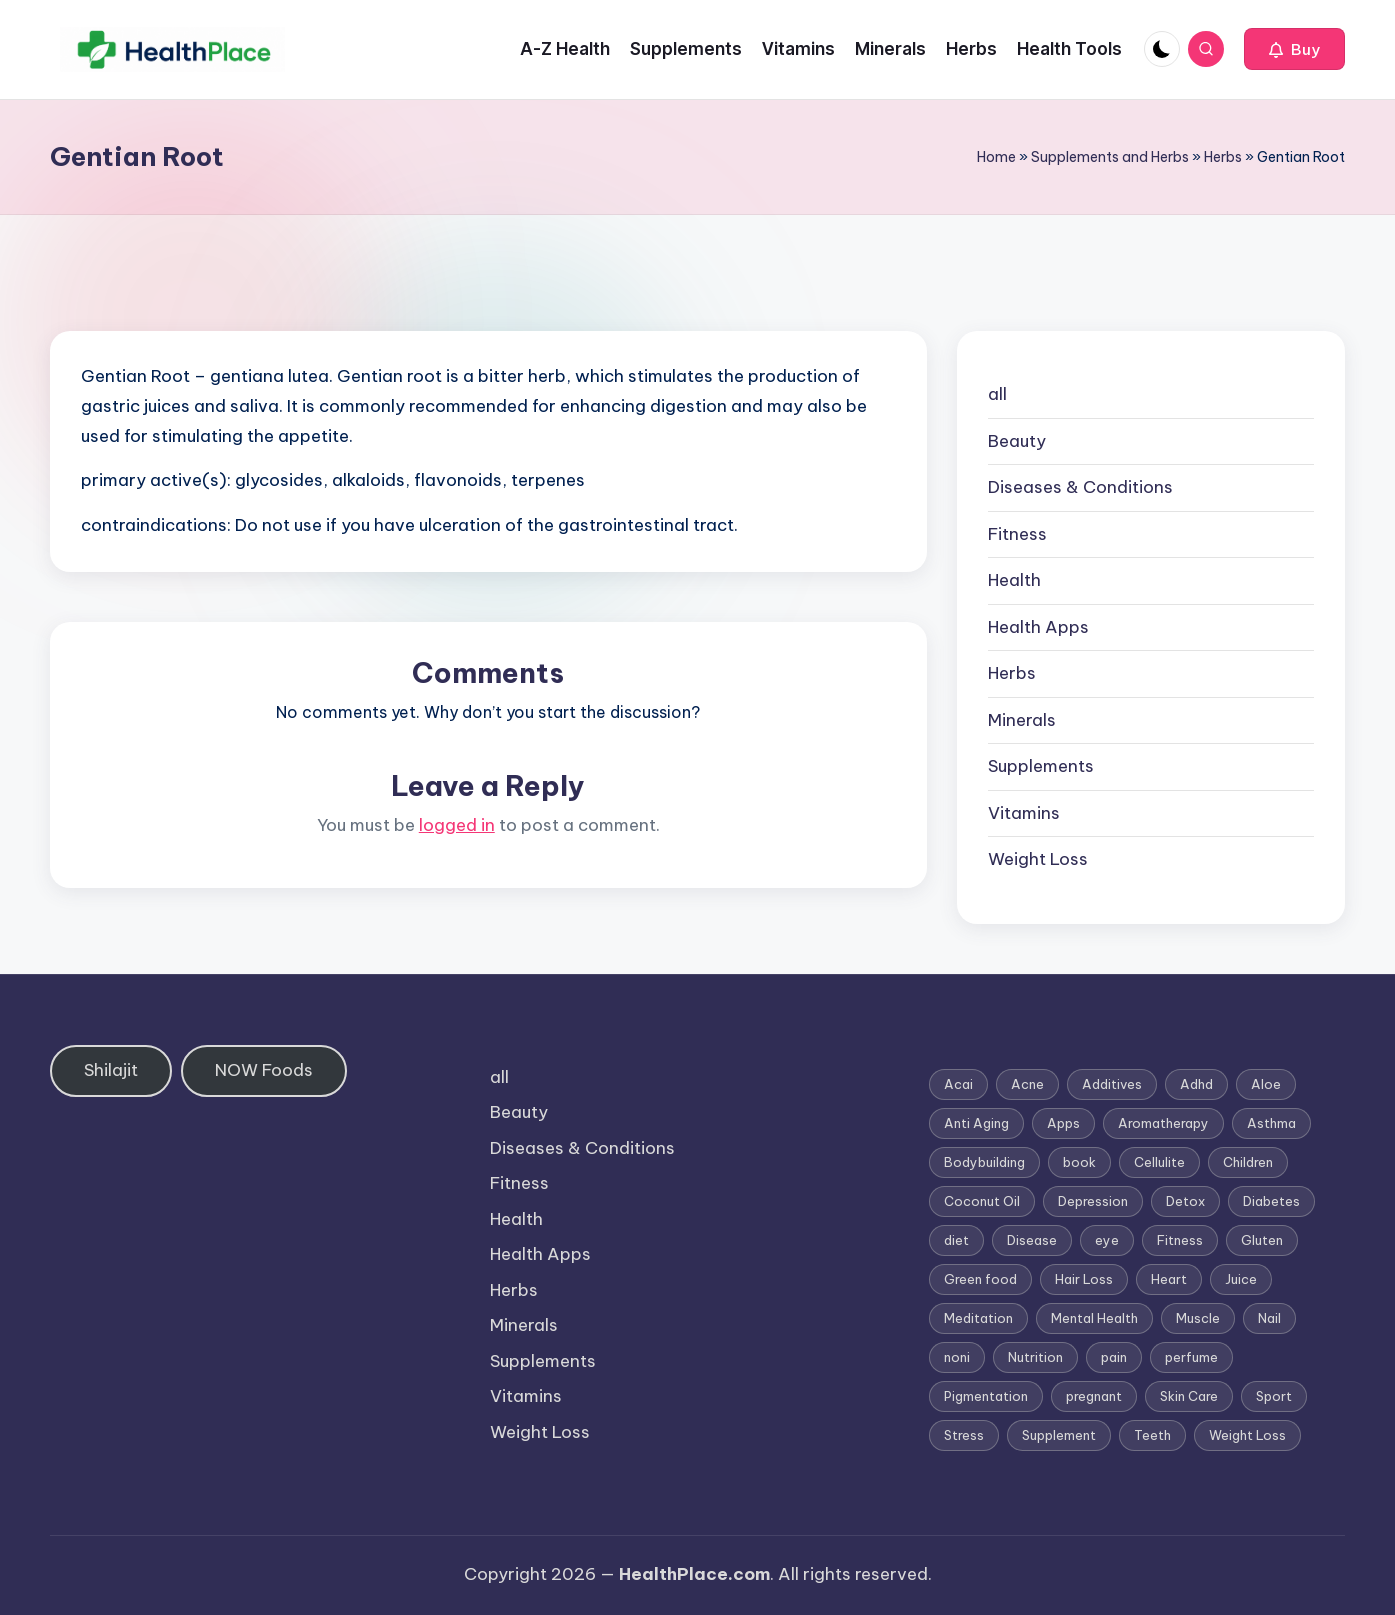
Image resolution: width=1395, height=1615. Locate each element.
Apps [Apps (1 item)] (1063, 1123)
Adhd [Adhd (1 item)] (1196, 1084)
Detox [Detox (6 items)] (1185, 1201)
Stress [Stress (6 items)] (964, 1435)
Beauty (1017, 441)
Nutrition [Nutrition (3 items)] (1035, 1357)
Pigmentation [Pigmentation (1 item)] (986, 1396)
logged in (457, 825)
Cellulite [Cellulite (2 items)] (1159, 1162)
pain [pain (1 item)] (1114, 1357)
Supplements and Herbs (1110, 157)
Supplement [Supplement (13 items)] (1059, 1435)
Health (1014, 580)
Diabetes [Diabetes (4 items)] (1271, 1201)
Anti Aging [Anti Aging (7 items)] (976, 1123)
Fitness (1017, 534)
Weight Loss (1038, 859)
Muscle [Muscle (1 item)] (1198, 1318)
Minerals (1022, 720)
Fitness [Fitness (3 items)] (1180, 1240)
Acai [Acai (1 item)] (958, 1084)
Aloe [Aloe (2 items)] (1266, 1084)
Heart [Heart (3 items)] (1169, 1279)
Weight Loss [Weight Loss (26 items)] (1247, 1435)
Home (996, 157)
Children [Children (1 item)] (1248, 1162)
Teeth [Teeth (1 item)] (1152, 1435)
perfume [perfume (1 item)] (1191, 1357)
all (997, 394)
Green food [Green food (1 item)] (980, 1279)
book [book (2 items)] (1079, 1162)
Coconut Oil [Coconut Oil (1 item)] (982, 1201)
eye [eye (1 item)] (1107, 1240)
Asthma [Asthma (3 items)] (1271, 1123)
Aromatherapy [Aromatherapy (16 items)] (1163, 1123)
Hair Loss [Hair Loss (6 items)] (1084, 1279)
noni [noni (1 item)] (957, 1357)
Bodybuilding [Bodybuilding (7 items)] (984, 1162)
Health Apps (1038, 627)
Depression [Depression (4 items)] (1093, 1201)
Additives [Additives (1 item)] (1112, 1084)
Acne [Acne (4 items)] (1027, 1084)
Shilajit (111, 1070)
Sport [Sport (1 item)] (1274, 1396)
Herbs (1223, 157)
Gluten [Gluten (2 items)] (1262, 1240)
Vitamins (1024, 813)
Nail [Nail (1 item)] (1269, 1318)
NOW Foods (264, 1070)
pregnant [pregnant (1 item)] (1094, 1396)
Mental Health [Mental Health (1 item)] (1094, 1318)
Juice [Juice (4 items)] (1241, 1279)
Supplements (1041, 766)
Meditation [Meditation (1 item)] (978, 1318)
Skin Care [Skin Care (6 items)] (1189, 1396)
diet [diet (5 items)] (956, 1240)
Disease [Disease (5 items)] (1032, 1240)
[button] (1294, 49)
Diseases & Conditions (1080, 487)
